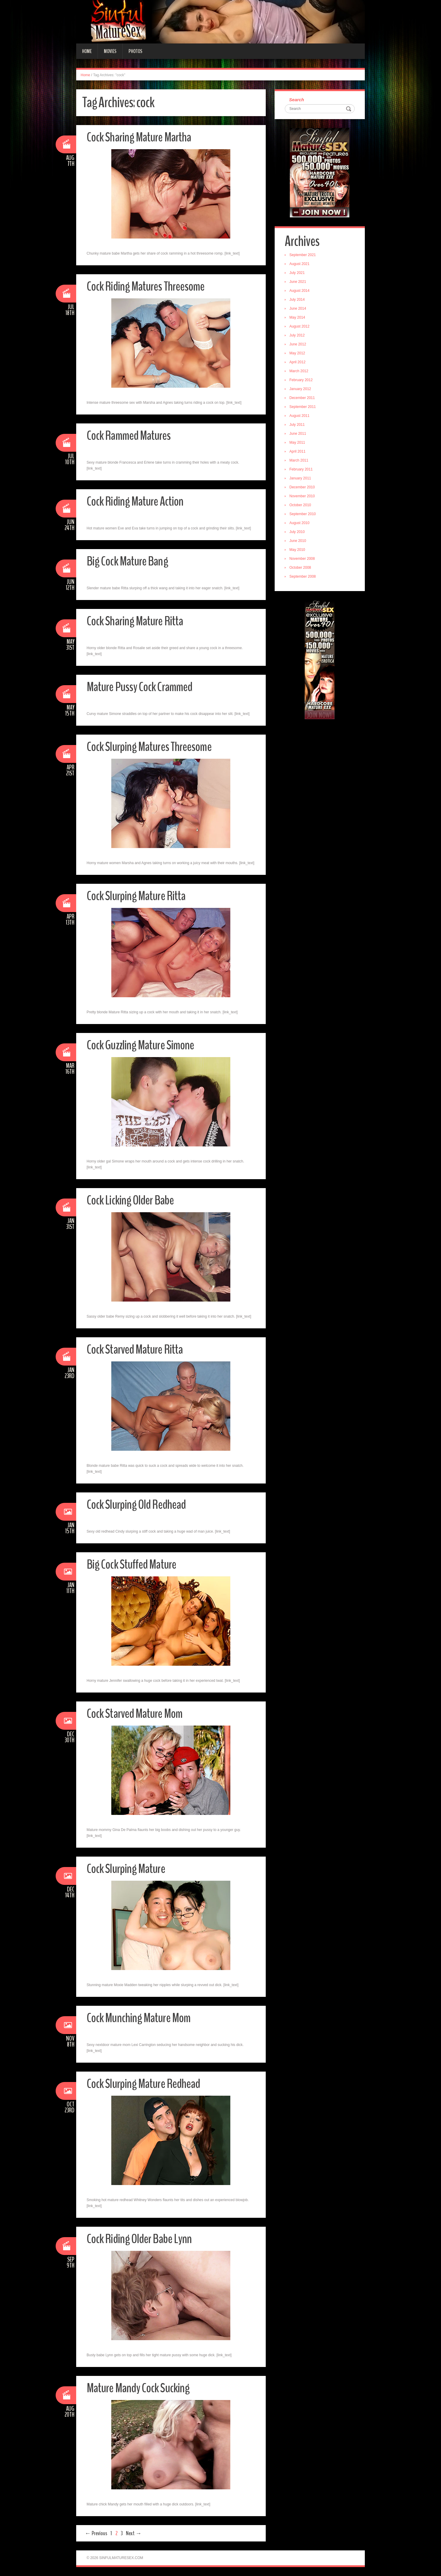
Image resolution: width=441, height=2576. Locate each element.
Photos (135, 51)
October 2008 (301, 568)
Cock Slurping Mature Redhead (144, 2084)
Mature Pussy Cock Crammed (140, 687)
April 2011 (298, 452)
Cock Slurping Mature (126, 1869)
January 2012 (301, 389)
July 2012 (297, 336)
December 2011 (302, 398)
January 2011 (301, 478)
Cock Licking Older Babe (131, 1200)
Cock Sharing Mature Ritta (135, 621)
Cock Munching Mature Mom (139, 2018)
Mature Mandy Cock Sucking (139, 2388)
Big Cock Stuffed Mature (132, 1564)
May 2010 (298, 550)
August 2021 (300, 264)
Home (87, 51)
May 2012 (298, 353)
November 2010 (302, 496)
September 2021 (303, 255)
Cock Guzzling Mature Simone (141, 1045)
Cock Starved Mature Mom (135, 1713)
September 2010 (303, 514)
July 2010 (297, 532)
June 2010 (298, 541)
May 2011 (298, 443)
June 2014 (298, 309)
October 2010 (301, 505)
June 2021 (298, 282)
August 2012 (300, 327)
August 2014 (300, 291)
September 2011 (303, 407)
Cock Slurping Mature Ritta (136, 896)
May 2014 (298, 318)
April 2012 (298, 362)
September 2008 (303, 577)
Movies (110, 51)
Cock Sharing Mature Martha (139, 137)
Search (297, 99)
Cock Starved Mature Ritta (135, 1349)
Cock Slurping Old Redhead (137, 1504)
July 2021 (297, 273)
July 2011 (297, 425)
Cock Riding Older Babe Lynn (140, 2239)
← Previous (96, 2533)
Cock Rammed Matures (129, 435)
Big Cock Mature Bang (128, 561)
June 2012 (298, 344)
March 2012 (299, 371)
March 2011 (299, 461)
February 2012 (301, 380)
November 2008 (302, 559)
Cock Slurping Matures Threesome (149, 747)
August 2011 (300, 416)
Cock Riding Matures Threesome (146, 286)
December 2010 (302, 487)
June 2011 (298, 434)
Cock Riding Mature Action (135, 501)
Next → (133, 2533)
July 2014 (297, 300)
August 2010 (300, 523)
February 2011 (301, 469)
